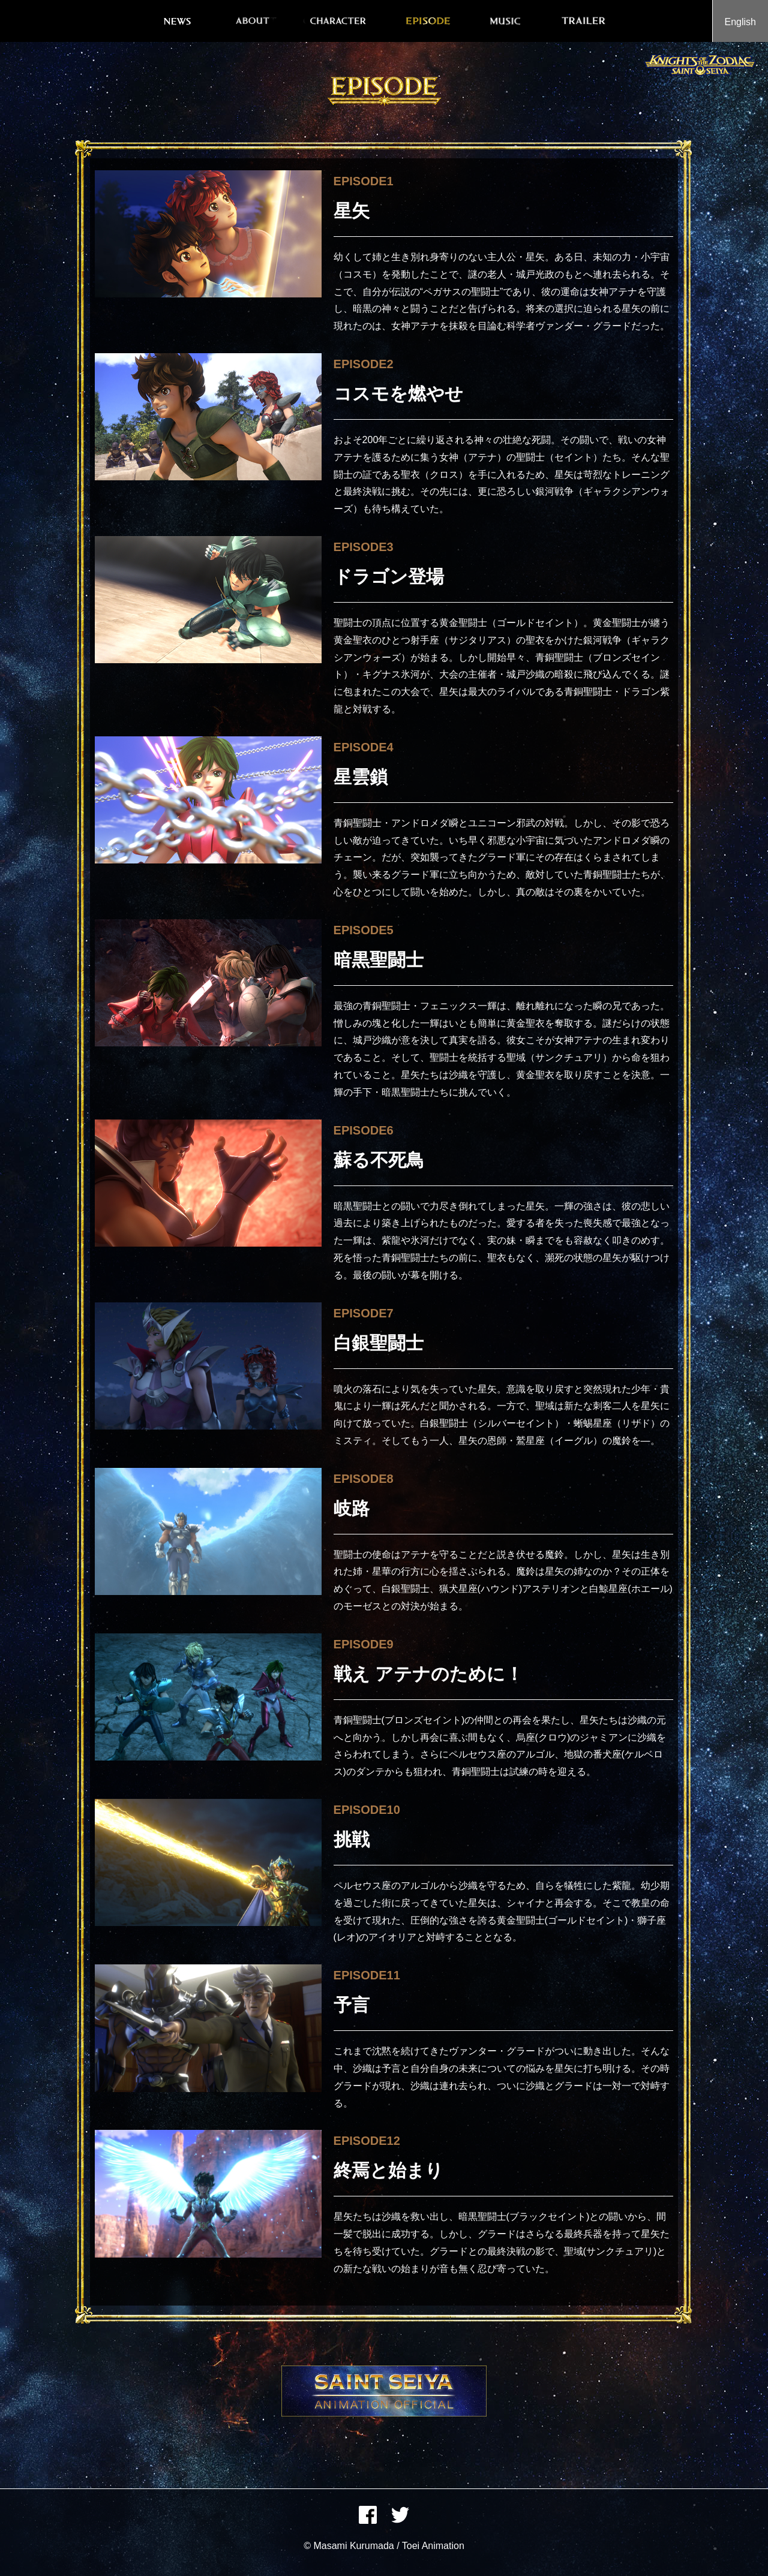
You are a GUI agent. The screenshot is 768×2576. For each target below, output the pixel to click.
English (740, 22)
